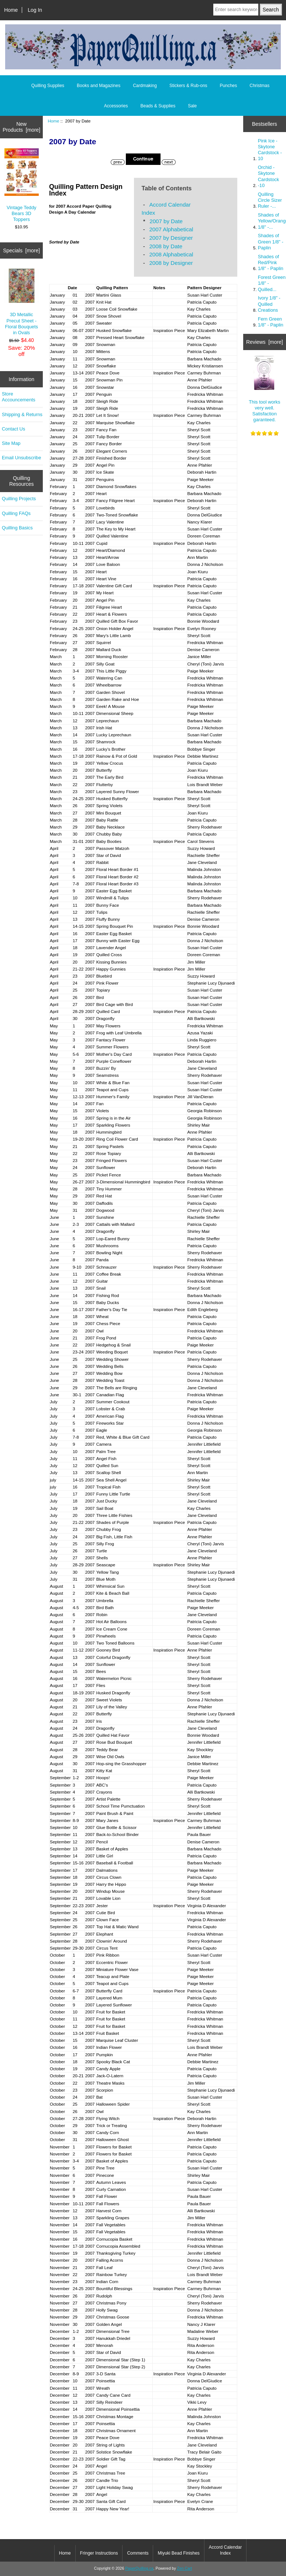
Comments (137, 2553)
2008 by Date (165, 246)
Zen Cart (184, 2568)
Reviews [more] (264, 342)
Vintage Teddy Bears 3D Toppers (21, 185)
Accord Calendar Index (225, 2550)
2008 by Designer (171, 263)
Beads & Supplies (157, 105)
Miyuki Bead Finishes (178, 2553)
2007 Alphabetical (171, 229)
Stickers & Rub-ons (188, 85)
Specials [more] (21, 250)
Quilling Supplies (47, 85)
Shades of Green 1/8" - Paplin (270, 241)
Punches (228, 85)
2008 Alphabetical (171, 254)
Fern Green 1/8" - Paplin (270, 322)
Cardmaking (145, 85)
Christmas (259, 85)
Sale (192, 105)
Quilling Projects (19, 498)
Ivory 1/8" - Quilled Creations (269, 303)
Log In (35, 10)
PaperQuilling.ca (139, 2568)
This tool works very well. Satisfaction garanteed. (264, 389)
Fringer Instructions (99, 2553)
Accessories (116, 105)
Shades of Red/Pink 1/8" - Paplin (270, 262)
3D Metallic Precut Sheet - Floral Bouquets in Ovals (21, 302)
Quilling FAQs (16, 513)
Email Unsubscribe (21, 457)
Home (11, 10)
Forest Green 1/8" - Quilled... (272, 283)
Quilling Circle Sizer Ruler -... (270, 200)
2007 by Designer (171, 238)
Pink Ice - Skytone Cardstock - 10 (270, 150)
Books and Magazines (98, 85)
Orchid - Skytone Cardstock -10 (268, 176)
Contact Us (13, 429)
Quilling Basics (17, 527)
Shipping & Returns (22, 414)
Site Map (11, 443)
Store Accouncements (18, 396)
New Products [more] (21, 127)
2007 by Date (166, 221)
